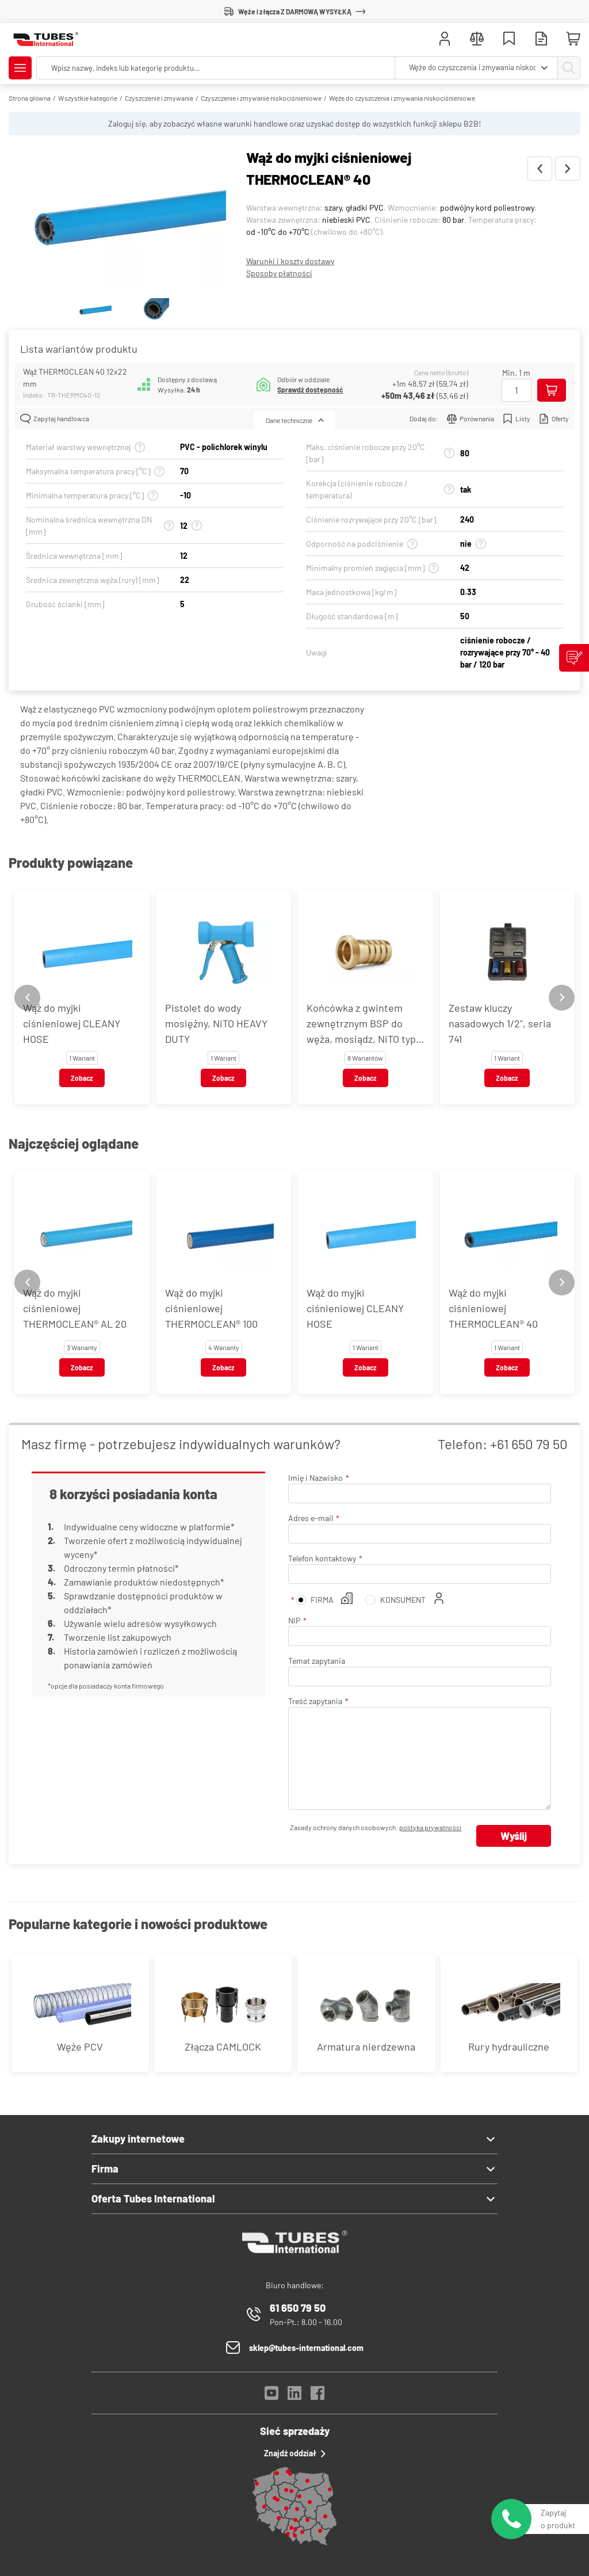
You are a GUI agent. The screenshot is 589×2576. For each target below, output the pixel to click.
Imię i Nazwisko (315, 1478)
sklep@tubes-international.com (306, 2348)
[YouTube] (271, 2396)
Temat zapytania (316, 1661)
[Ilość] (516, 390)
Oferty (554, 419)
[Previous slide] (27, 998)
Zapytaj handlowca (54, 419)
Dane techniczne (295, 420)
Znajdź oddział (295, 2453)
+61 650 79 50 (529, 1443)
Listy (516, 419)
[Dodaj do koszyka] (551, 390)
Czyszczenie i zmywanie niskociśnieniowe (261, 98)
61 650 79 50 (298, 2307)
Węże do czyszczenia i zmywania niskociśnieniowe (402, 98)
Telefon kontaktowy (322, 1558)
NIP (294, 1620)
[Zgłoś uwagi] (574, 658)
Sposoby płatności (279, 273)
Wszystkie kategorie (87, 98)
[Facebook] (317, 2396)
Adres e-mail (310, 1518)
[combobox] (476, 67)
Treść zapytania (315, 1701)
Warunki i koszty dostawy (290, 261)
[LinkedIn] (294, 2396)
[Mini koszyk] (573, 39)
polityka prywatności (430, 1827)
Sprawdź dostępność (310, 389)
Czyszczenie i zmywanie (159, 98)
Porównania (470, 419)
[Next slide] (562, 998)
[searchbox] (215, 67)
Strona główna (30, 98)
